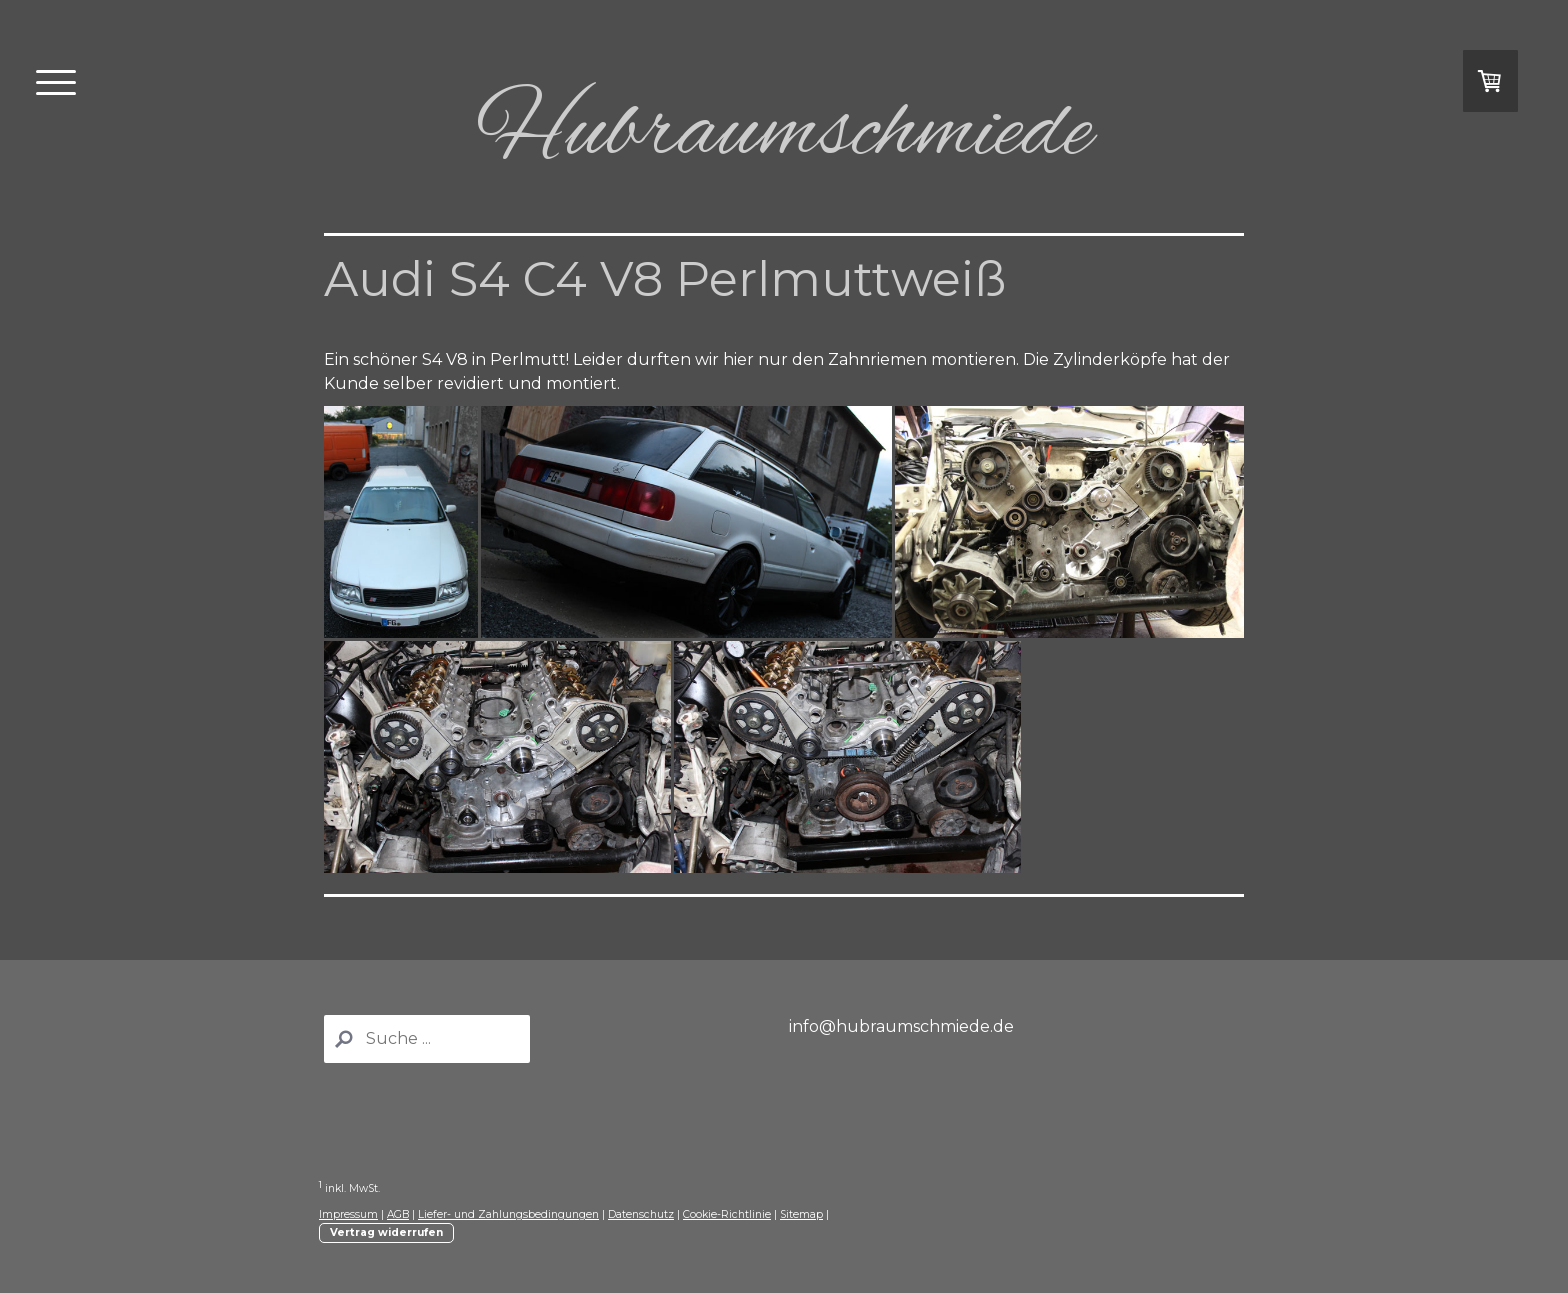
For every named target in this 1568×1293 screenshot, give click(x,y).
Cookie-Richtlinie (727, 1214)
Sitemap (801, 1214)
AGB (398, 1214)
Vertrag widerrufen (386, 1232)
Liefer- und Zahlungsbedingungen (508, 1214)
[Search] (427, 1039)
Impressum (348, 1214)
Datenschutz (641, 1214)
